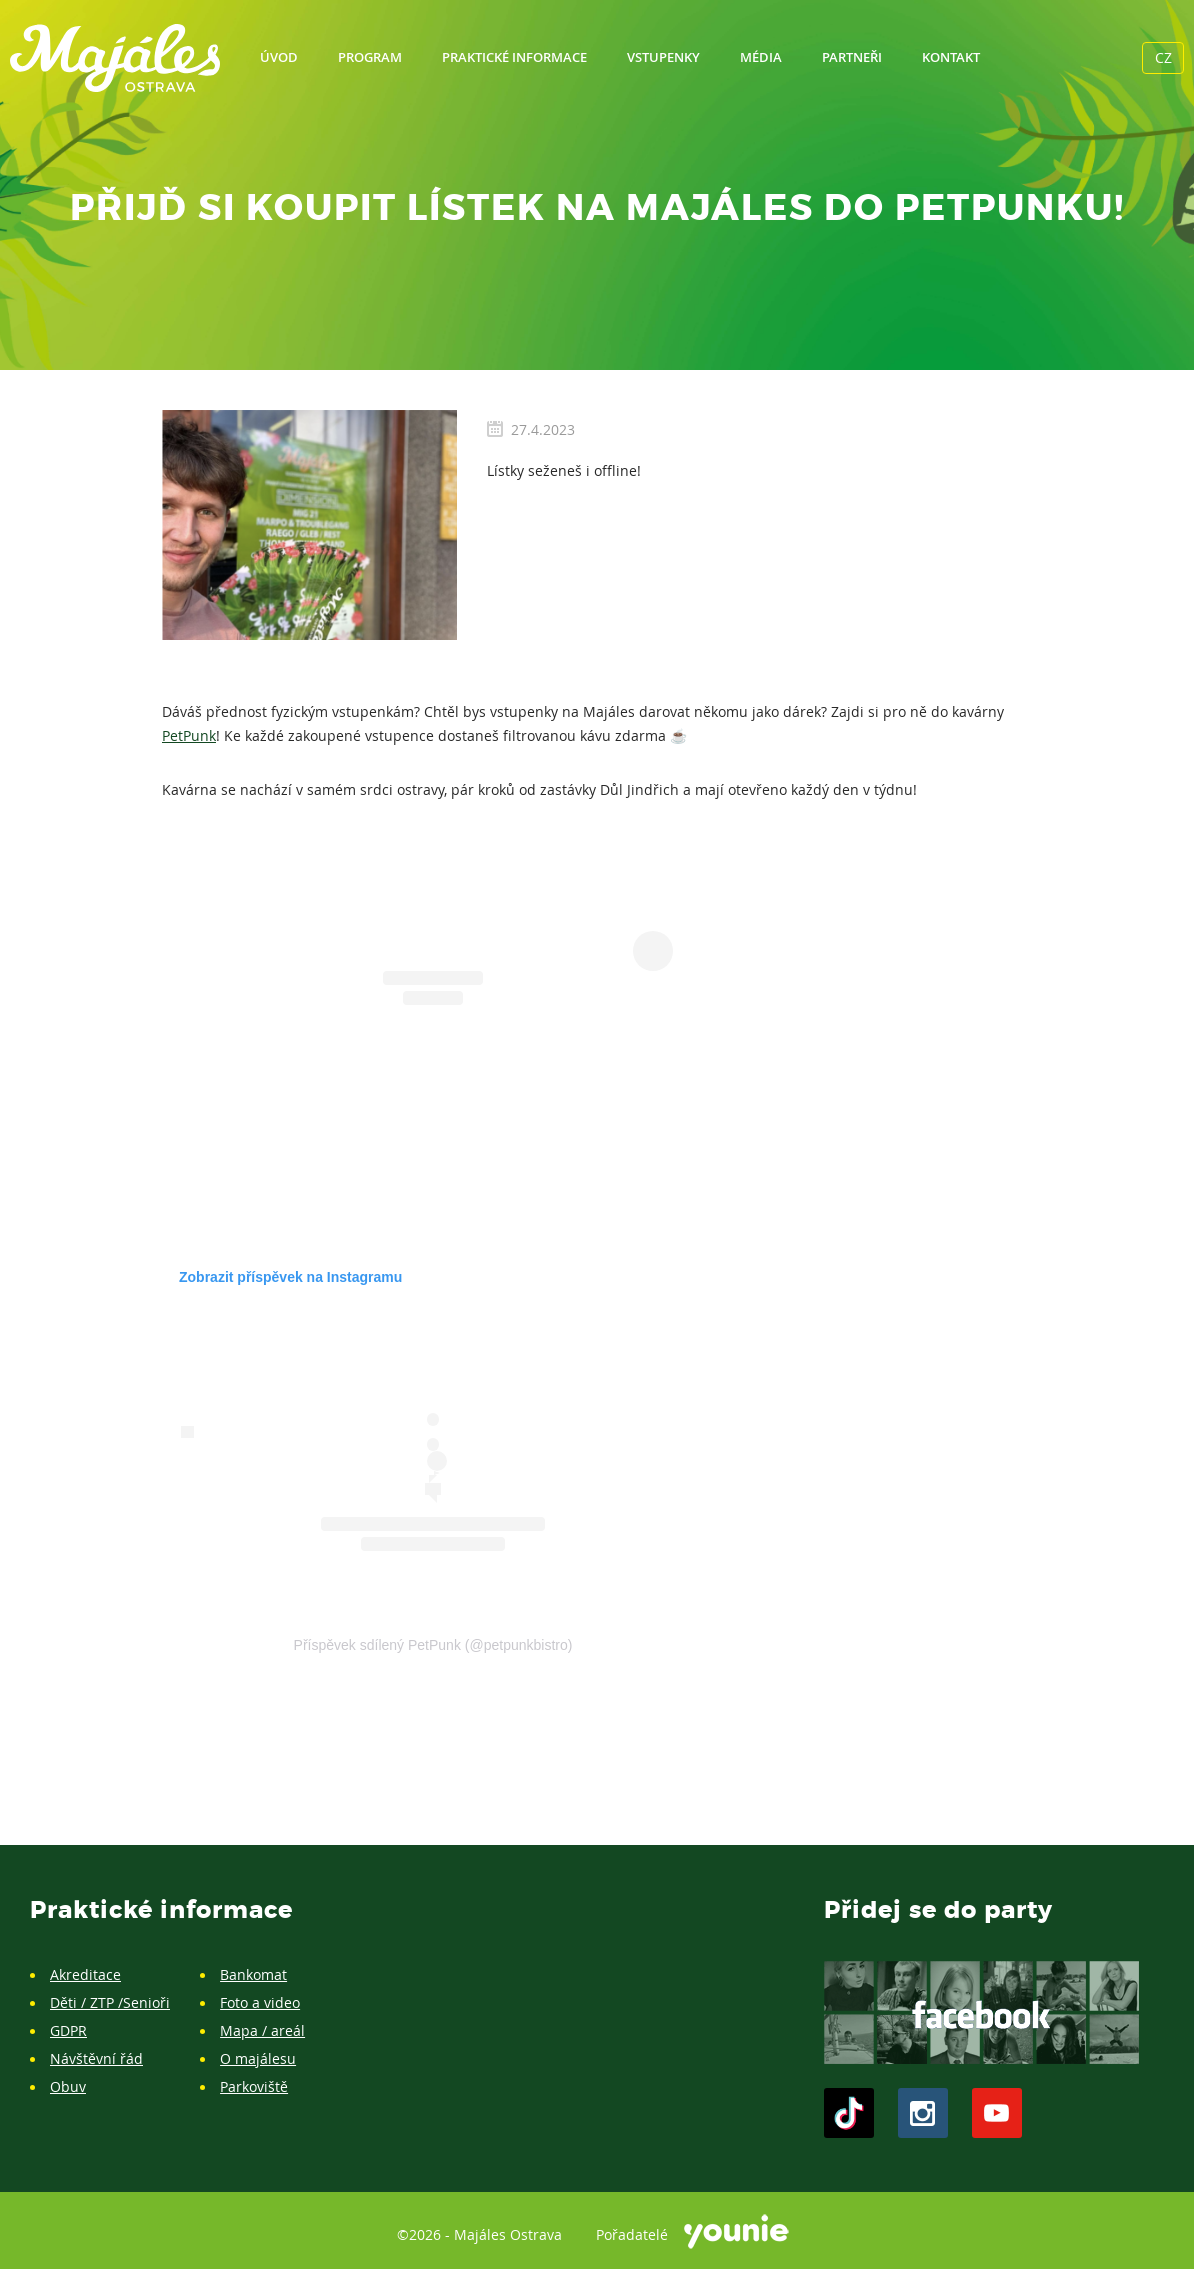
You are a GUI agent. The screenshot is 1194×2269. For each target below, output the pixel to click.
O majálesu (258, 2058)
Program (370, 57)
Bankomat (253, 1974)
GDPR (68, 2030)
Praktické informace (514, 57)
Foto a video (260, 2002)
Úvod (279, 57)
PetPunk (189, 735)
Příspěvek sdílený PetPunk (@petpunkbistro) (433, 1645)
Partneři (852, 57)
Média (761, 57)
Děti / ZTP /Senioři (110, 2002)
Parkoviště (254, 2086)
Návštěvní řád (96, 2058)
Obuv (68, 2086)
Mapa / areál (262, 2030)
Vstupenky (663, 57)
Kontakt (951, 57)
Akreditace (85, 1974)
